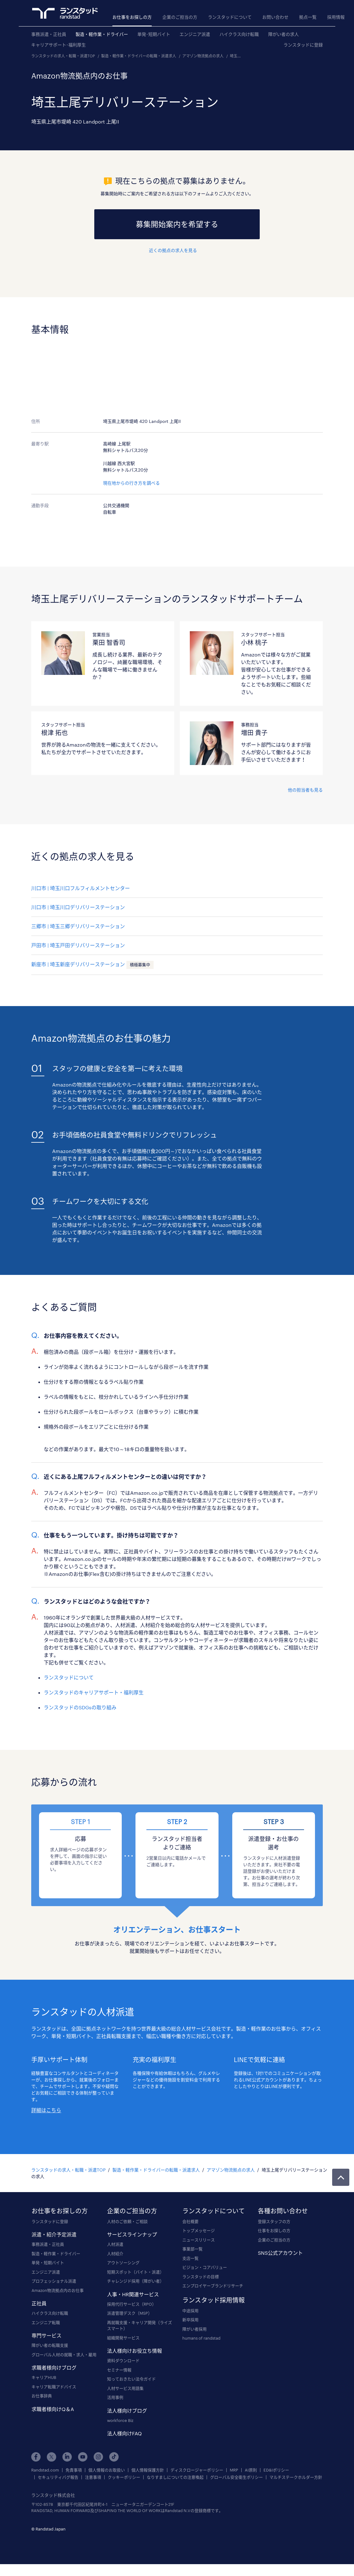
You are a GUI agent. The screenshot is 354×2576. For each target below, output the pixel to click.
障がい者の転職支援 (50, 2345)
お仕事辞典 (42, 2395)
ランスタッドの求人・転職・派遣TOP (63, 56)
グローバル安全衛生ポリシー (236, 2477)
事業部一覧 (192, 2248)
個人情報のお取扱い (106, 2470)
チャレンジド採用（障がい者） (135, 2280)
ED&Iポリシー (276, 2470)
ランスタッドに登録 (303, 44)
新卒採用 (190, 2319)
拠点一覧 (308, 17)
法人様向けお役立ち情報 (134, 2351)
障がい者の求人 (283, 34)
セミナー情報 (119, 2369)
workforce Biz (120, 2420)
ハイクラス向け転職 (239, 34)
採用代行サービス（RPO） (131, 2304)
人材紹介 (115, 2253)
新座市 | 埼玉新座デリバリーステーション (78, 964)
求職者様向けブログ (54, 2367)
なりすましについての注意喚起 (175, 2477)
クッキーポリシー (124, 2477)
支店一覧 (190, 2258)
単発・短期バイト (48, 2262)
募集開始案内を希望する (177, 224)
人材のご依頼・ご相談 (127, 2221)
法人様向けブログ (127, 2411)
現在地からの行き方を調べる (131, 483)
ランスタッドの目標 (200, 2276)
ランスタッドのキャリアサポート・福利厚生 (94, 1692)
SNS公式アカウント (280, 2253)
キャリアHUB (44, 2377)
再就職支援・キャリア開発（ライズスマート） (139, 2325)
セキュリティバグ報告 (58, 2477)
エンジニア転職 (46, 2322)
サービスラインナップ (132, 2234)
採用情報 (336, 17)
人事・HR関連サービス (133, 2294)
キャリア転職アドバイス (54, 2386)
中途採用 (190, 2310)
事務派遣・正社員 (48, 34)
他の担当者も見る (305, 789)
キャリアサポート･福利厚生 (58, 44)
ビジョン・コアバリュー (204, 2267)
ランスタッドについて (230, 17)
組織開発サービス (123, 2337)
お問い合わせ (275, 17)
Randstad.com (45, 2470)
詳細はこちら (46, 2110)
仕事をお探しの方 (274, 2230)
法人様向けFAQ (124, 2433)
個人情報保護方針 (147, 2470)
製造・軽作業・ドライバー (102, 34)
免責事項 (74, 2470)
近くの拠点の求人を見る (173, 250)
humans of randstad (201, 2338)
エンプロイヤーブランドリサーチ (212, 2285)
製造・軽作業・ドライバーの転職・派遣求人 (138, 56)
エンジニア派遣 (194, 34)
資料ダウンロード (123, 2360)
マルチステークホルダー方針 (295, 2477)
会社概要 (190, 2221)
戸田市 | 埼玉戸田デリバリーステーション (78, 945)
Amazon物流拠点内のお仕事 (58, 2290)
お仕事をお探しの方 (132, 17)
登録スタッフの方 (274, 2221)
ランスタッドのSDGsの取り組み (80, 1707)
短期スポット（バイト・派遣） (135, 2271)
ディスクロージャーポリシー (196, 2470)
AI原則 (251, 2470)
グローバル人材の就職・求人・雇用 (64, 2354)
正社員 (39, 2303)
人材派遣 (115, 2244)
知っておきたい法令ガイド (131, 2378)
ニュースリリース (198, 2239)
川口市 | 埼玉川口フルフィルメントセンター (80, 888)
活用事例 (115, 2397)
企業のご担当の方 (179, 17)
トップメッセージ (198, 2230)
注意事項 (93, 2477)
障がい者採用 (194, 2329)
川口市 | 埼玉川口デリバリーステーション (78, 907)
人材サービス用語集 (125, 2388)
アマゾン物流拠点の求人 (203, 56)
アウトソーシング (123, 2262)
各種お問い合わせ (283, 2211)
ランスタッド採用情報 (213, 2300)
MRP (234, 2470)
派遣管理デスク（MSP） (129, 2313)
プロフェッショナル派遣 (54, 2280)
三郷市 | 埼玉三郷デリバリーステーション (78, 926)
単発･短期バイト (153, 34)
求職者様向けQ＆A (53, 2409)
